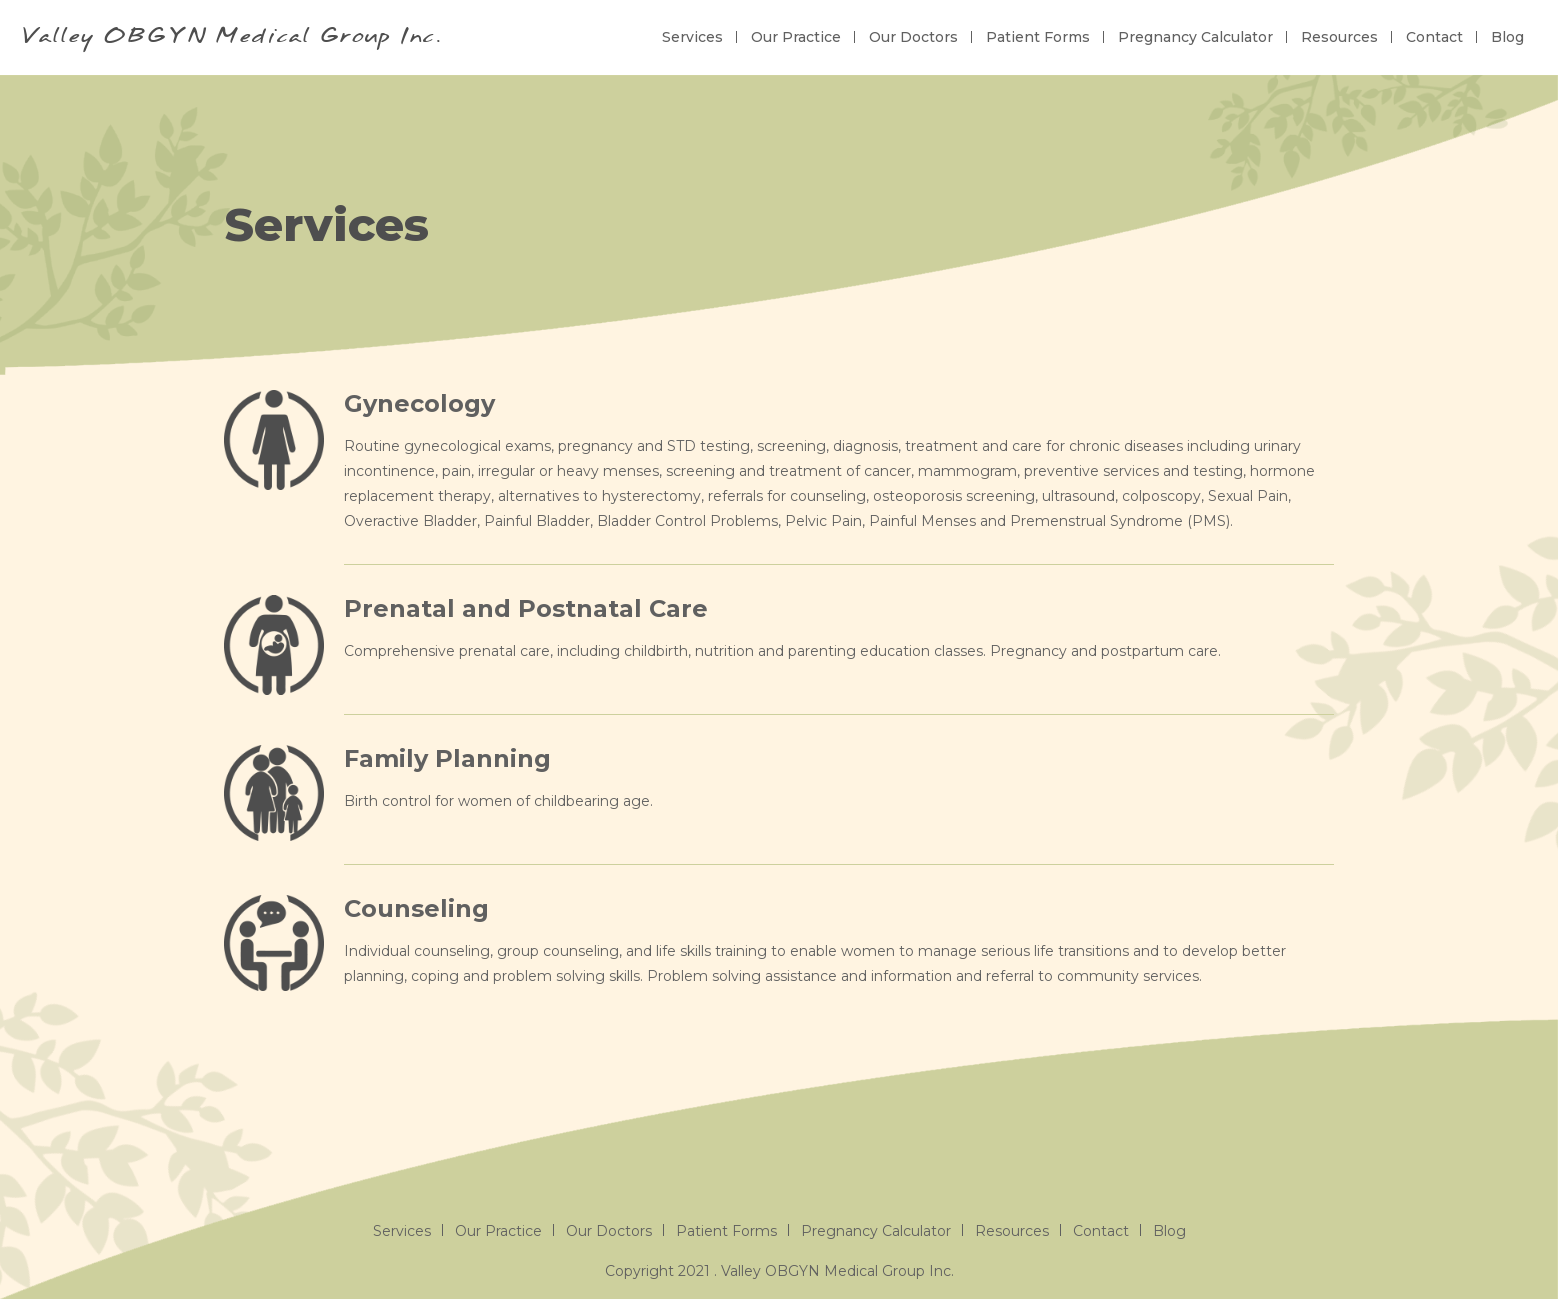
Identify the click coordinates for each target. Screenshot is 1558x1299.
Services (692, 37)
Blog (1507, 37)
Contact (1434, 37)
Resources (1339, 37)
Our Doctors (913, 37)
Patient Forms (1038, 37)
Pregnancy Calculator (1195, 37)
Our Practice (796, 37)
